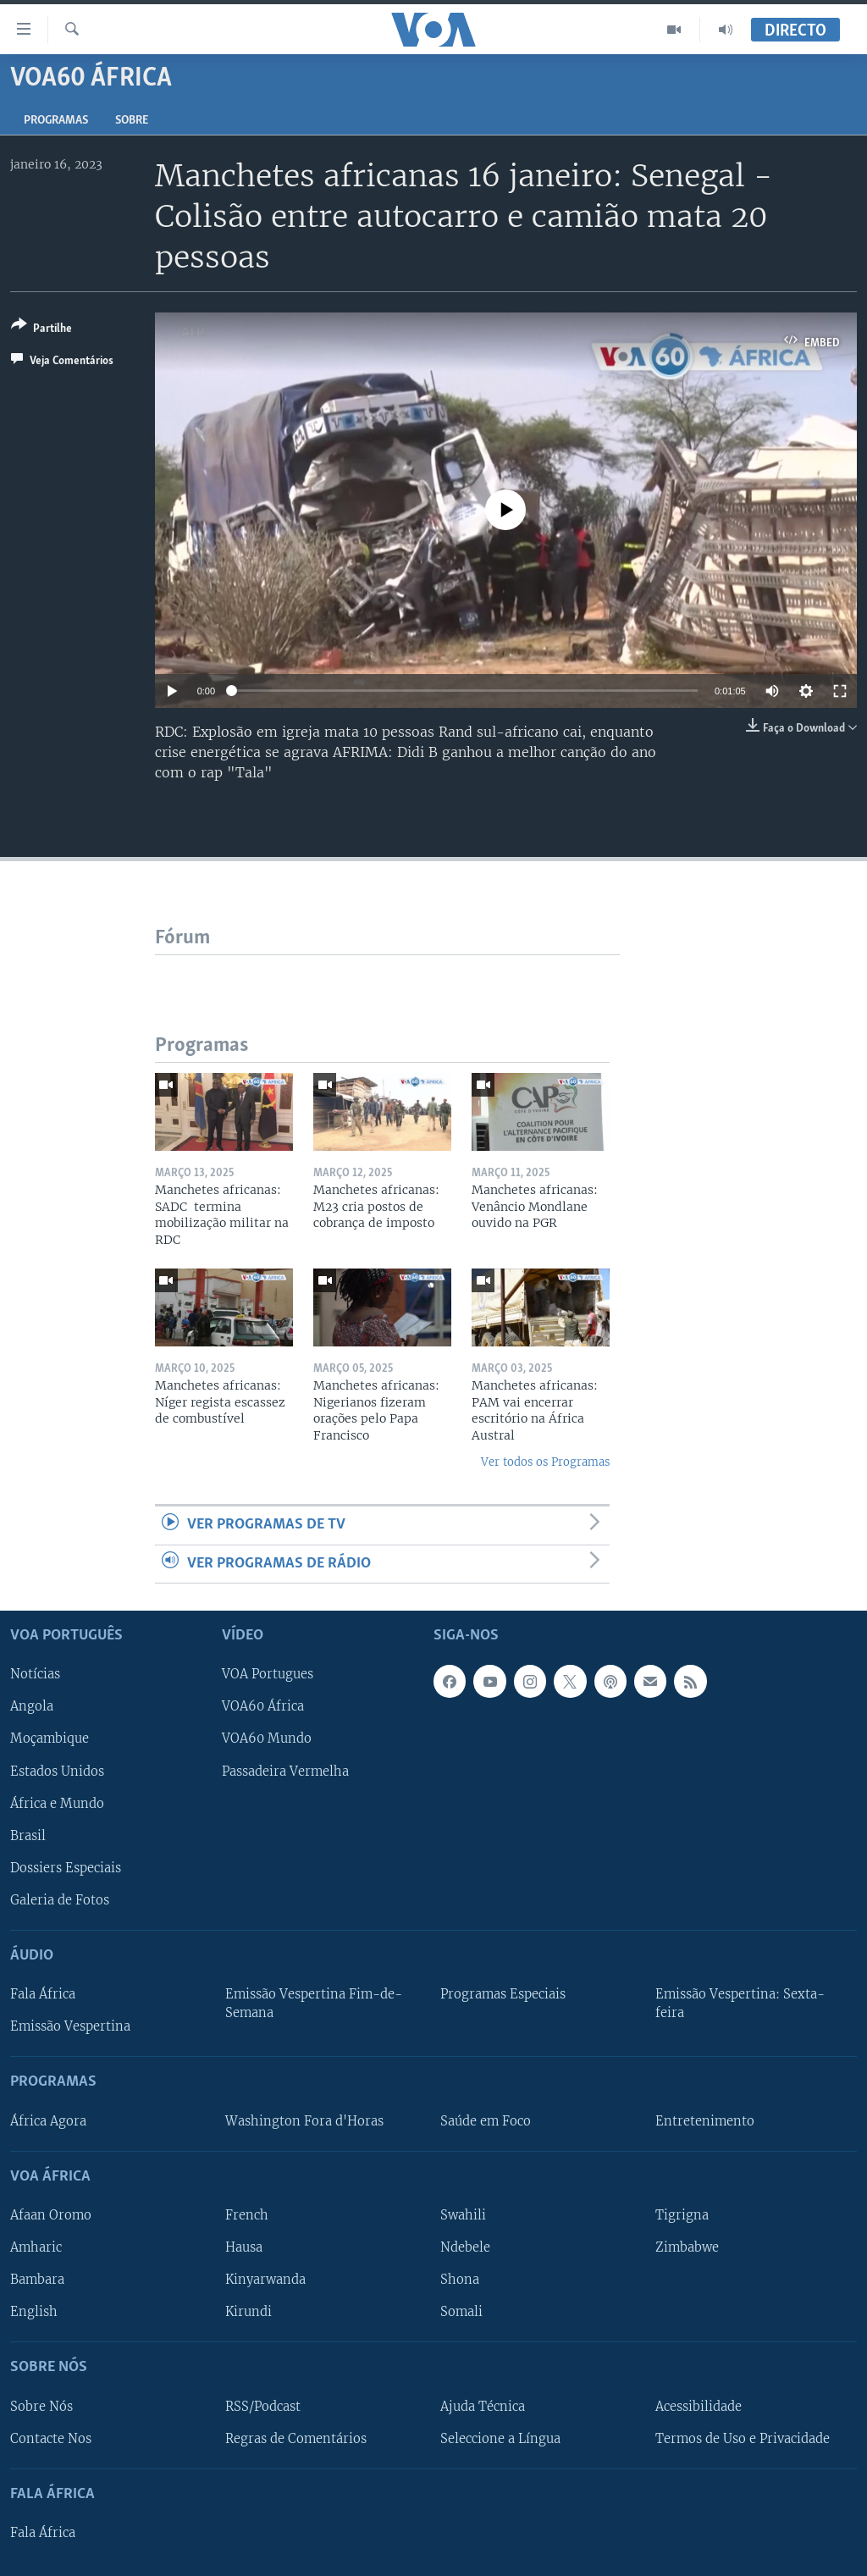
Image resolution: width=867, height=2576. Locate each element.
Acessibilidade (698, 2406)
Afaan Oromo (50, 2215)
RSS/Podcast (263, 2406)
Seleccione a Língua (500, 2438)
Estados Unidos (57, 1771)
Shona (459, 2279)
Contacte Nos (50, 2438)
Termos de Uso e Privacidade (742, 2438)
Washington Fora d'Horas (304, 2121)
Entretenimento (704, 2121)
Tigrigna (682, 2215)
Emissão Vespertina (70, 2026)
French (246, 2215)
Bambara (37, 2279)
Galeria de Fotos (59, 1900)
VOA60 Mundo (267, 1739)
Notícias (35, 1675)
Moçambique (49, 1739)
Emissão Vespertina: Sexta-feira (740, 2003)
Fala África (42, 1994)
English (34, 2311)
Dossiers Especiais (65, 1868)
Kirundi (248, 2311)
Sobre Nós (41, 2406)
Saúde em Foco (485, 2121)
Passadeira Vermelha (285, 1771)
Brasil (28, 1836)
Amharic (36, 2247)
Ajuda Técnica (482, 2406)
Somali (461, 2311)
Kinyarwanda (265, 2279)
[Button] (41, 329)
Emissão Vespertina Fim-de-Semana (313, 2003)
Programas (56, 120)
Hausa (243, 2247)
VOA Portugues (267, 1675)
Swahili (463, 2215)
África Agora (48, 2121)
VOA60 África (263, 1707)
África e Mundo (57, 1803)
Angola (31, 1707)
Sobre (131, 120)
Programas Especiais (503, 1994)
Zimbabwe (687, 2247)
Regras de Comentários (296, 2438)
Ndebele (465, 2247)
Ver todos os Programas (545, 1462)
